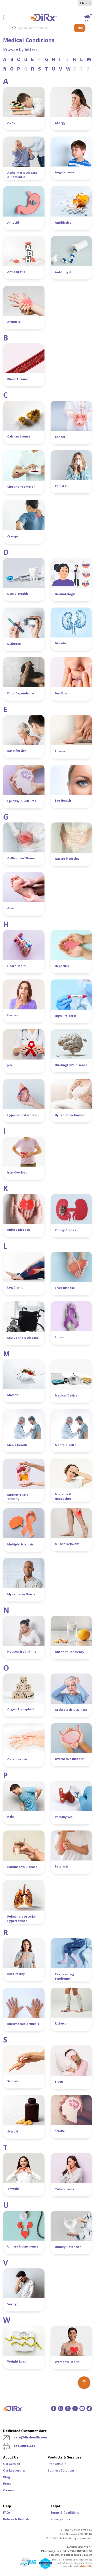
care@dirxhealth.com (31, 2437)
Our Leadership (14, 2470)
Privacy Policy (60, 2519)
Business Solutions (61, 2470)
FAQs (6, 2513)
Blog (6, 2477)
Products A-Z (57, 2464)
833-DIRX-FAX (24, 2446)
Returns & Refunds (16, 2519)
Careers (9, 2490)
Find (80, 28)
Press (7, 2484)
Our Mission (11, 2464)
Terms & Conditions (65, 2513)
